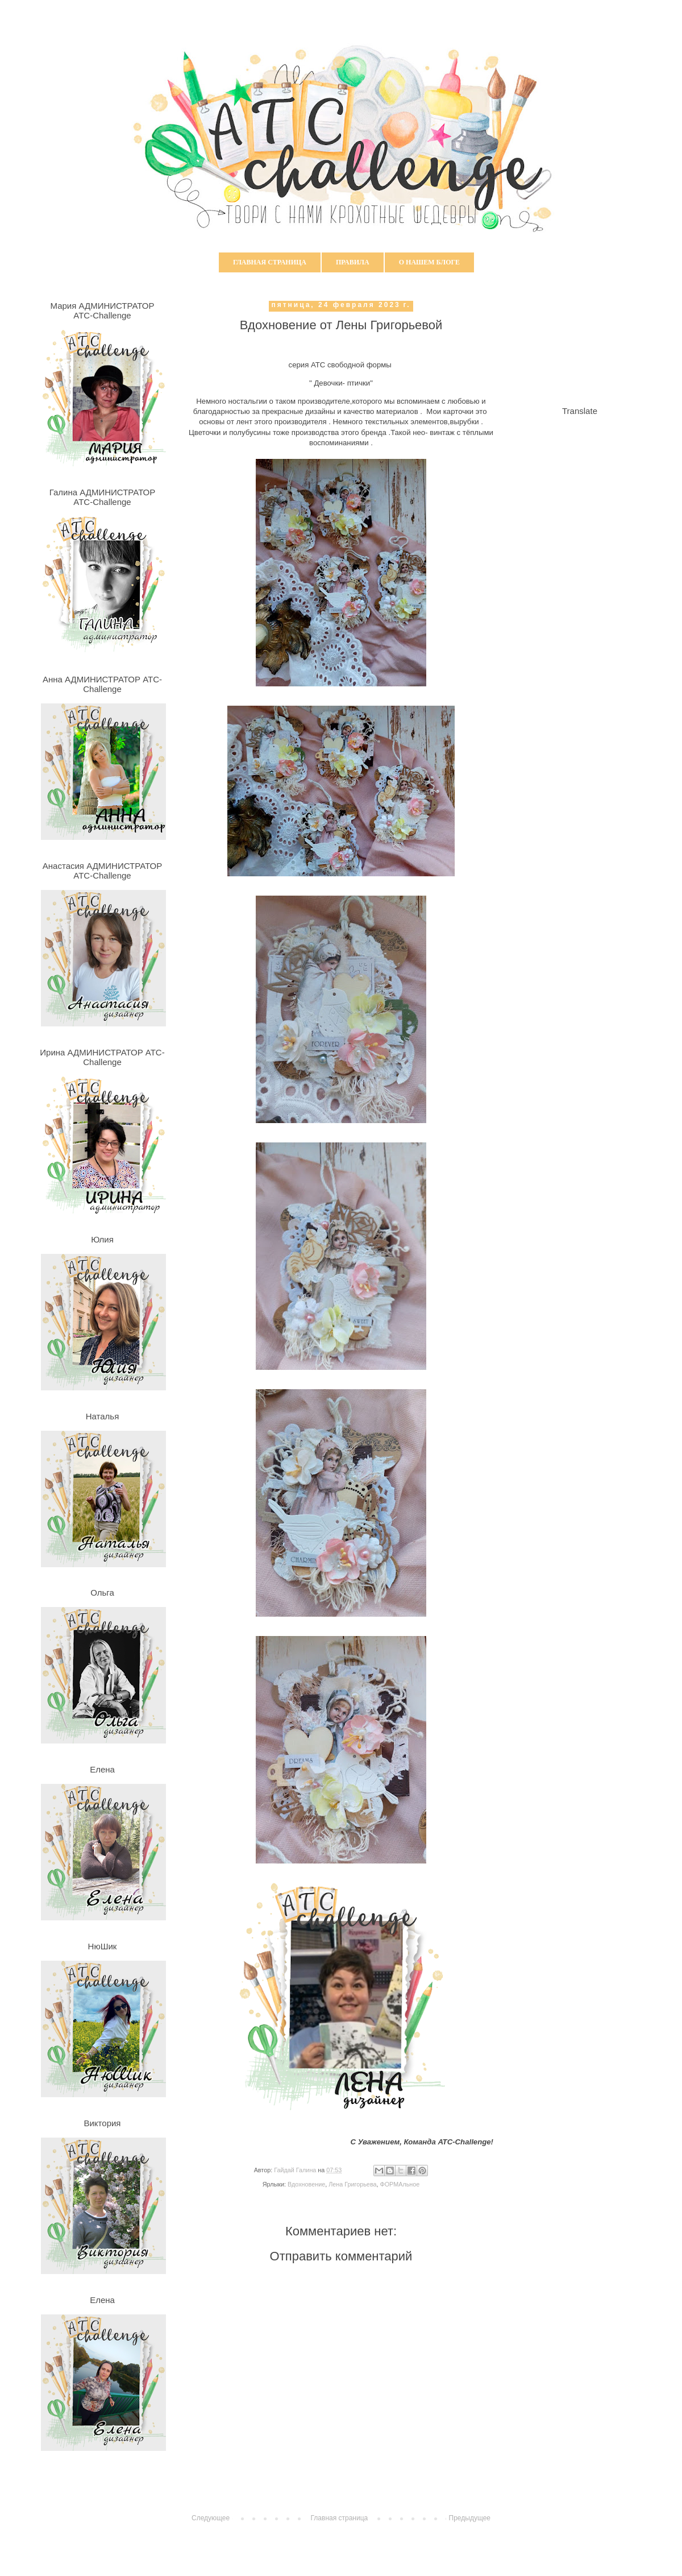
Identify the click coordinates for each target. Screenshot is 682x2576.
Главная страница (269, 262)
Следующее (211, 2518)
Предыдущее (469, 2518)
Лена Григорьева (352, 2184)
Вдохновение (306, 2184)
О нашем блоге (429, 262)
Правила (352, 262)
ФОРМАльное (400, 2184)
